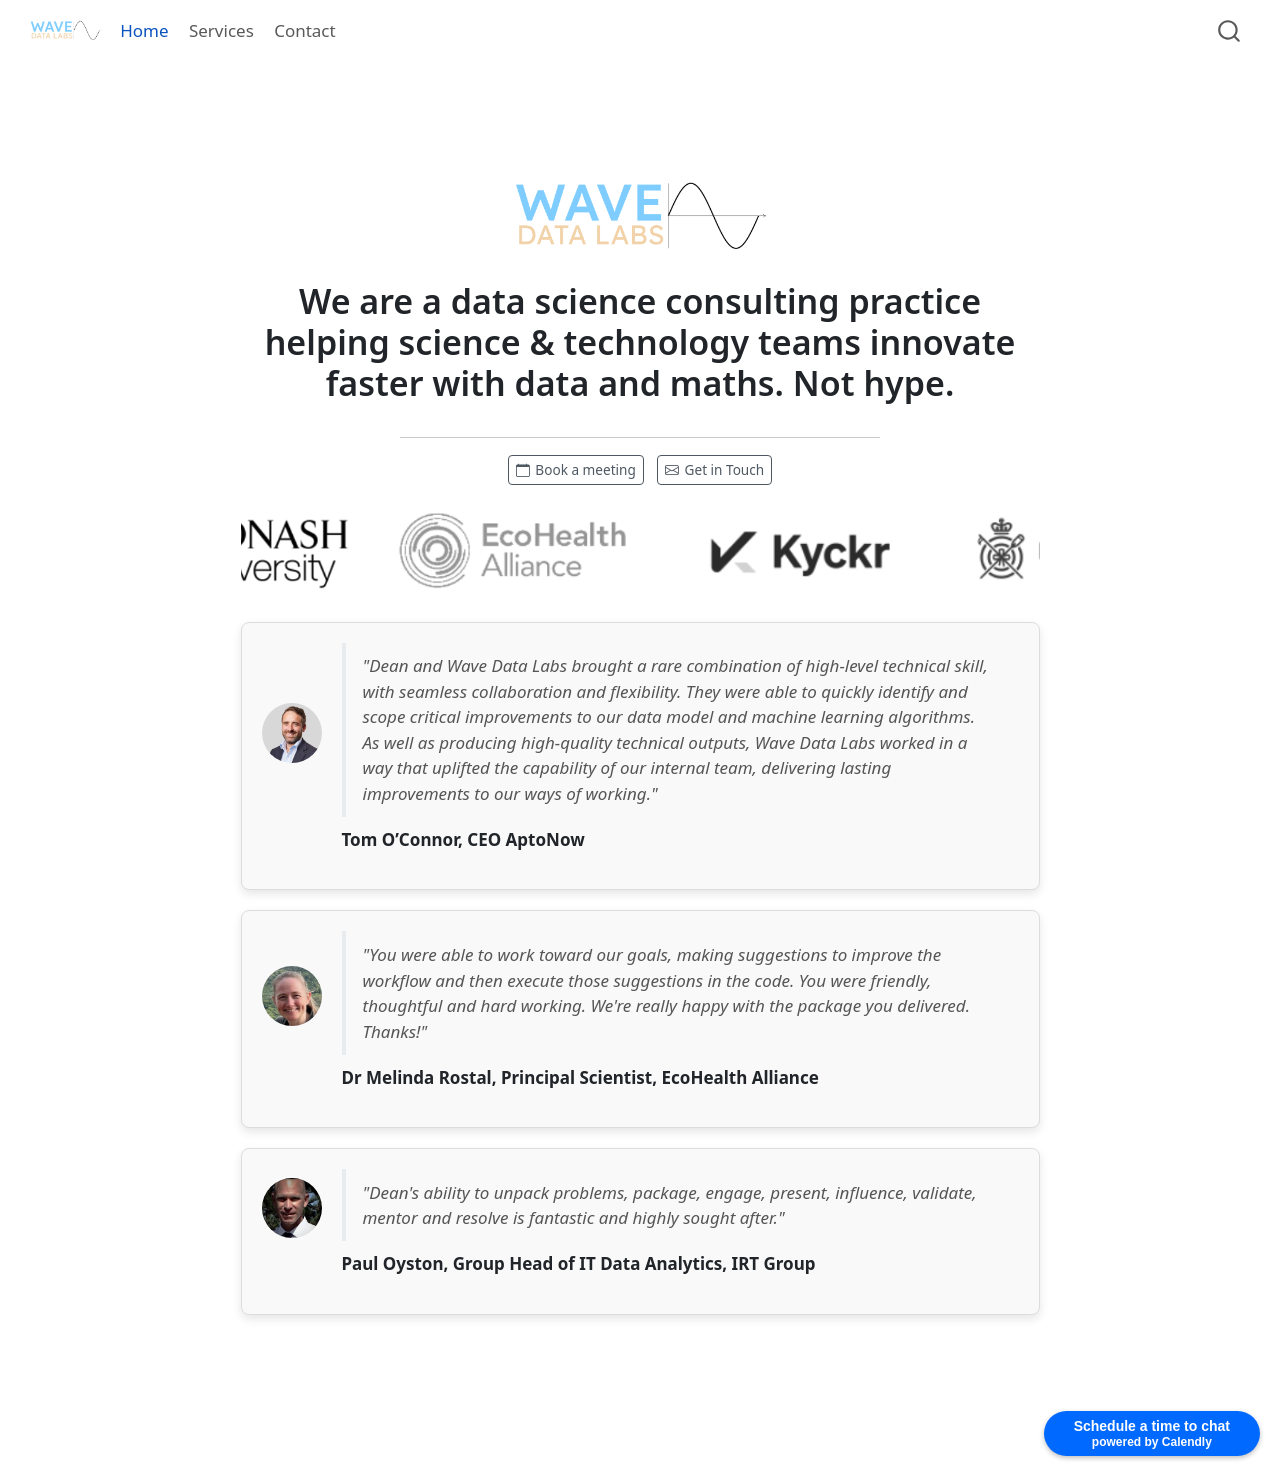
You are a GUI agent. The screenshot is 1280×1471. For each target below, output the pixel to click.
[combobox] (1230, 30)
